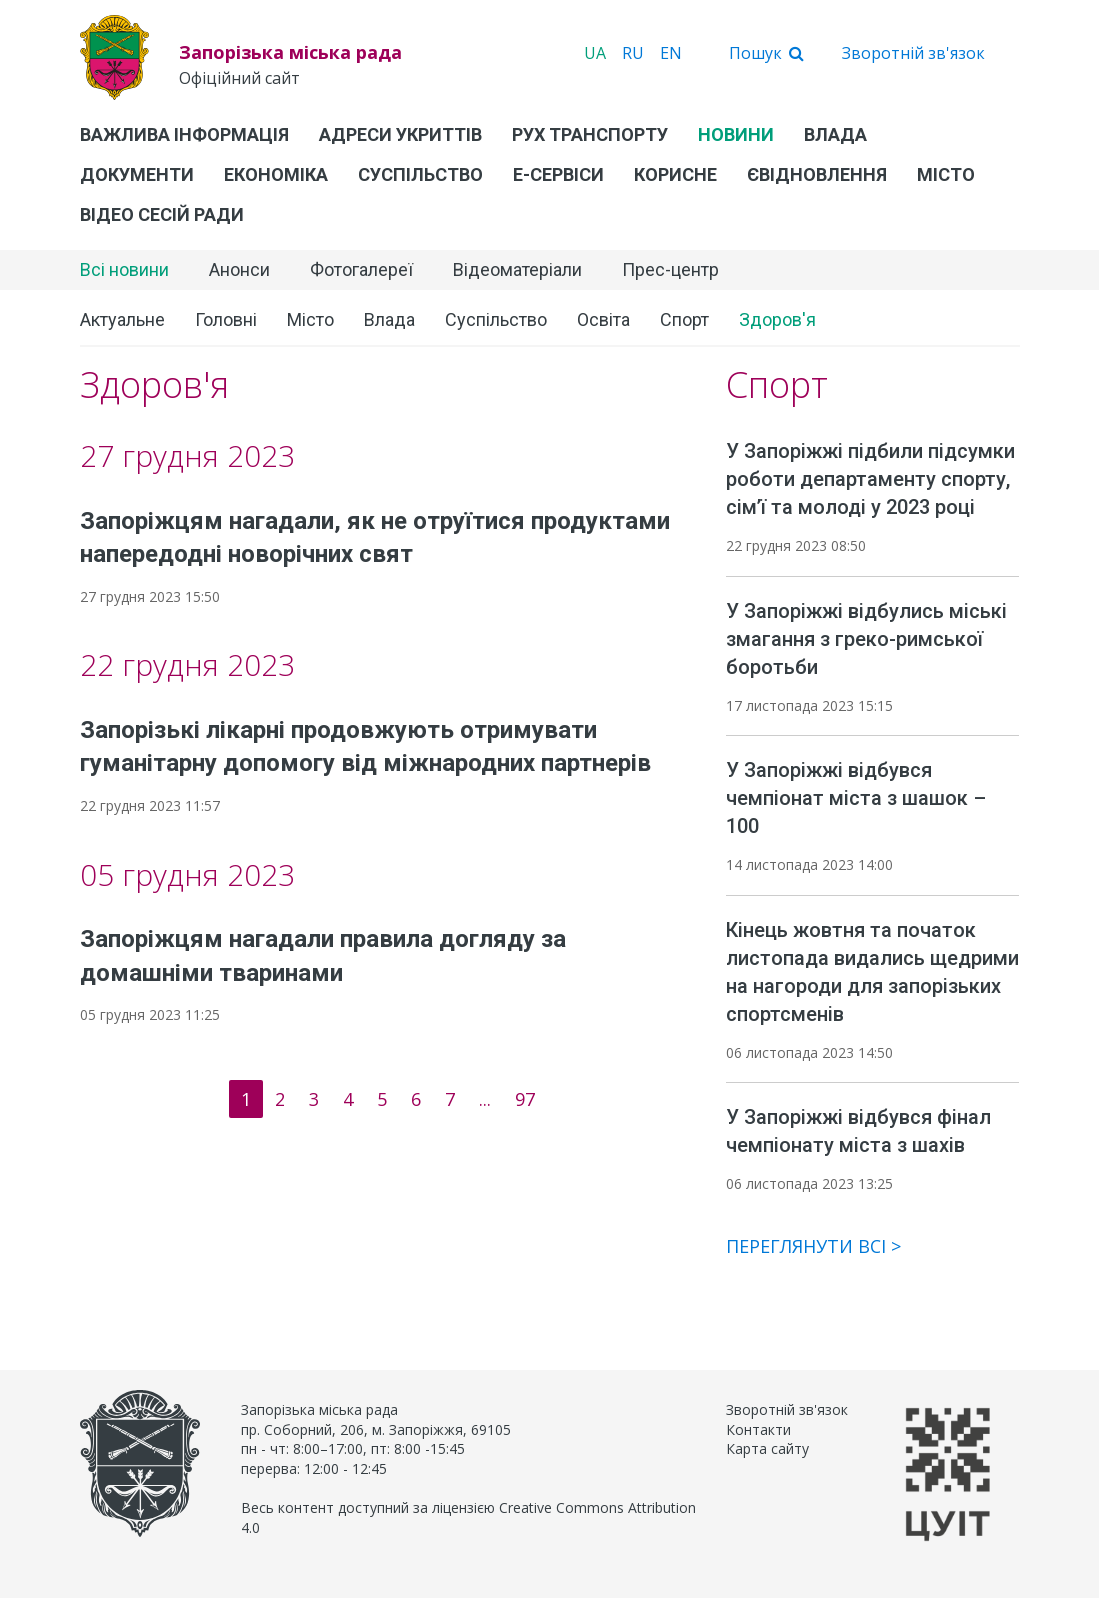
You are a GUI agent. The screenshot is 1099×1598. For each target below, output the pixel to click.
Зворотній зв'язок (913, 53)
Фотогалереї (361, 269)
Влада (835, 134)
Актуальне (122, 319)
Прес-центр (670, 269)
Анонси (239, 269)
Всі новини (124, 269)
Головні (226, 319)
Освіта (603, 319)
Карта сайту (767, 1448)
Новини (736, 134)
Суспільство (420, 174)
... (485, 1099)
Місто (946, 174)
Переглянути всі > (813, 1246)
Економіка (276, 174)
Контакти (758, 1429)
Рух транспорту (590, 134)
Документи (137, 174)
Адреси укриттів (400, 134)
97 (525, 1099)
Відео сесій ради (162, 214)
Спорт (684, 319)
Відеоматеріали (517, 269)
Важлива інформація (184, 134)
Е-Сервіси (558, 174)
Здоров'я (777, 319)
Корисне (675, 174)
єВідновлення (817, 174)
